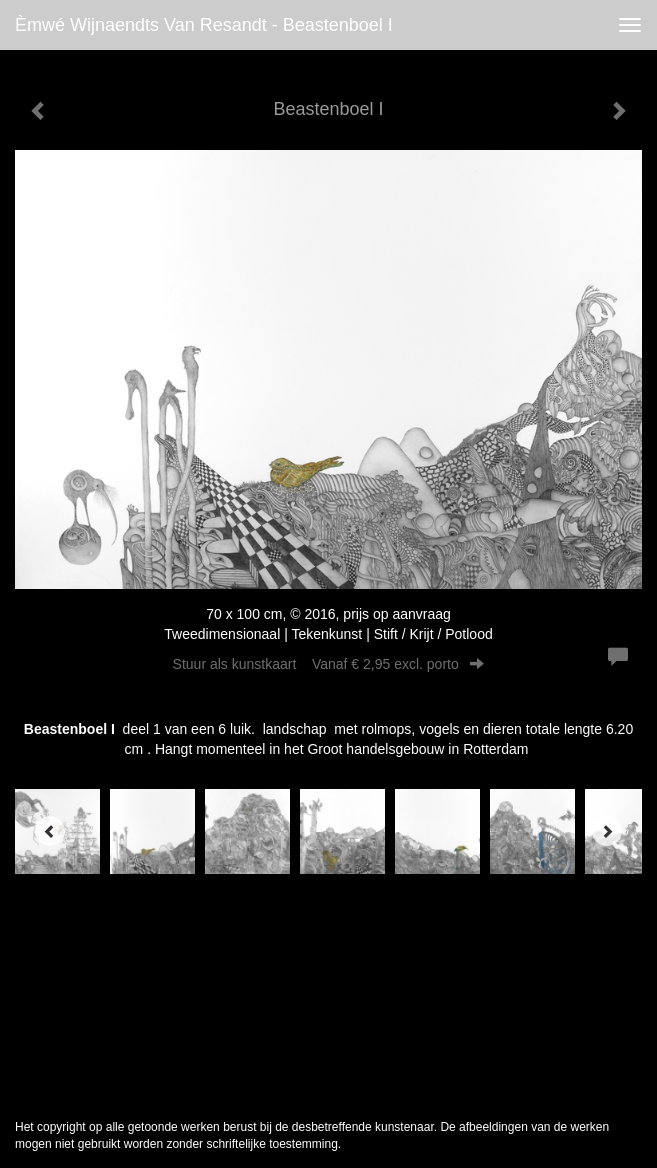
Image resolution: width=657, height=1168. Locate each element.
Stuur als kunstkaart (329, 664)
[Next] (607, 831)
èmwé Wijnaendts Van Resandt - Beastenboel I (204, 25)
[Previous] (50, 831)
